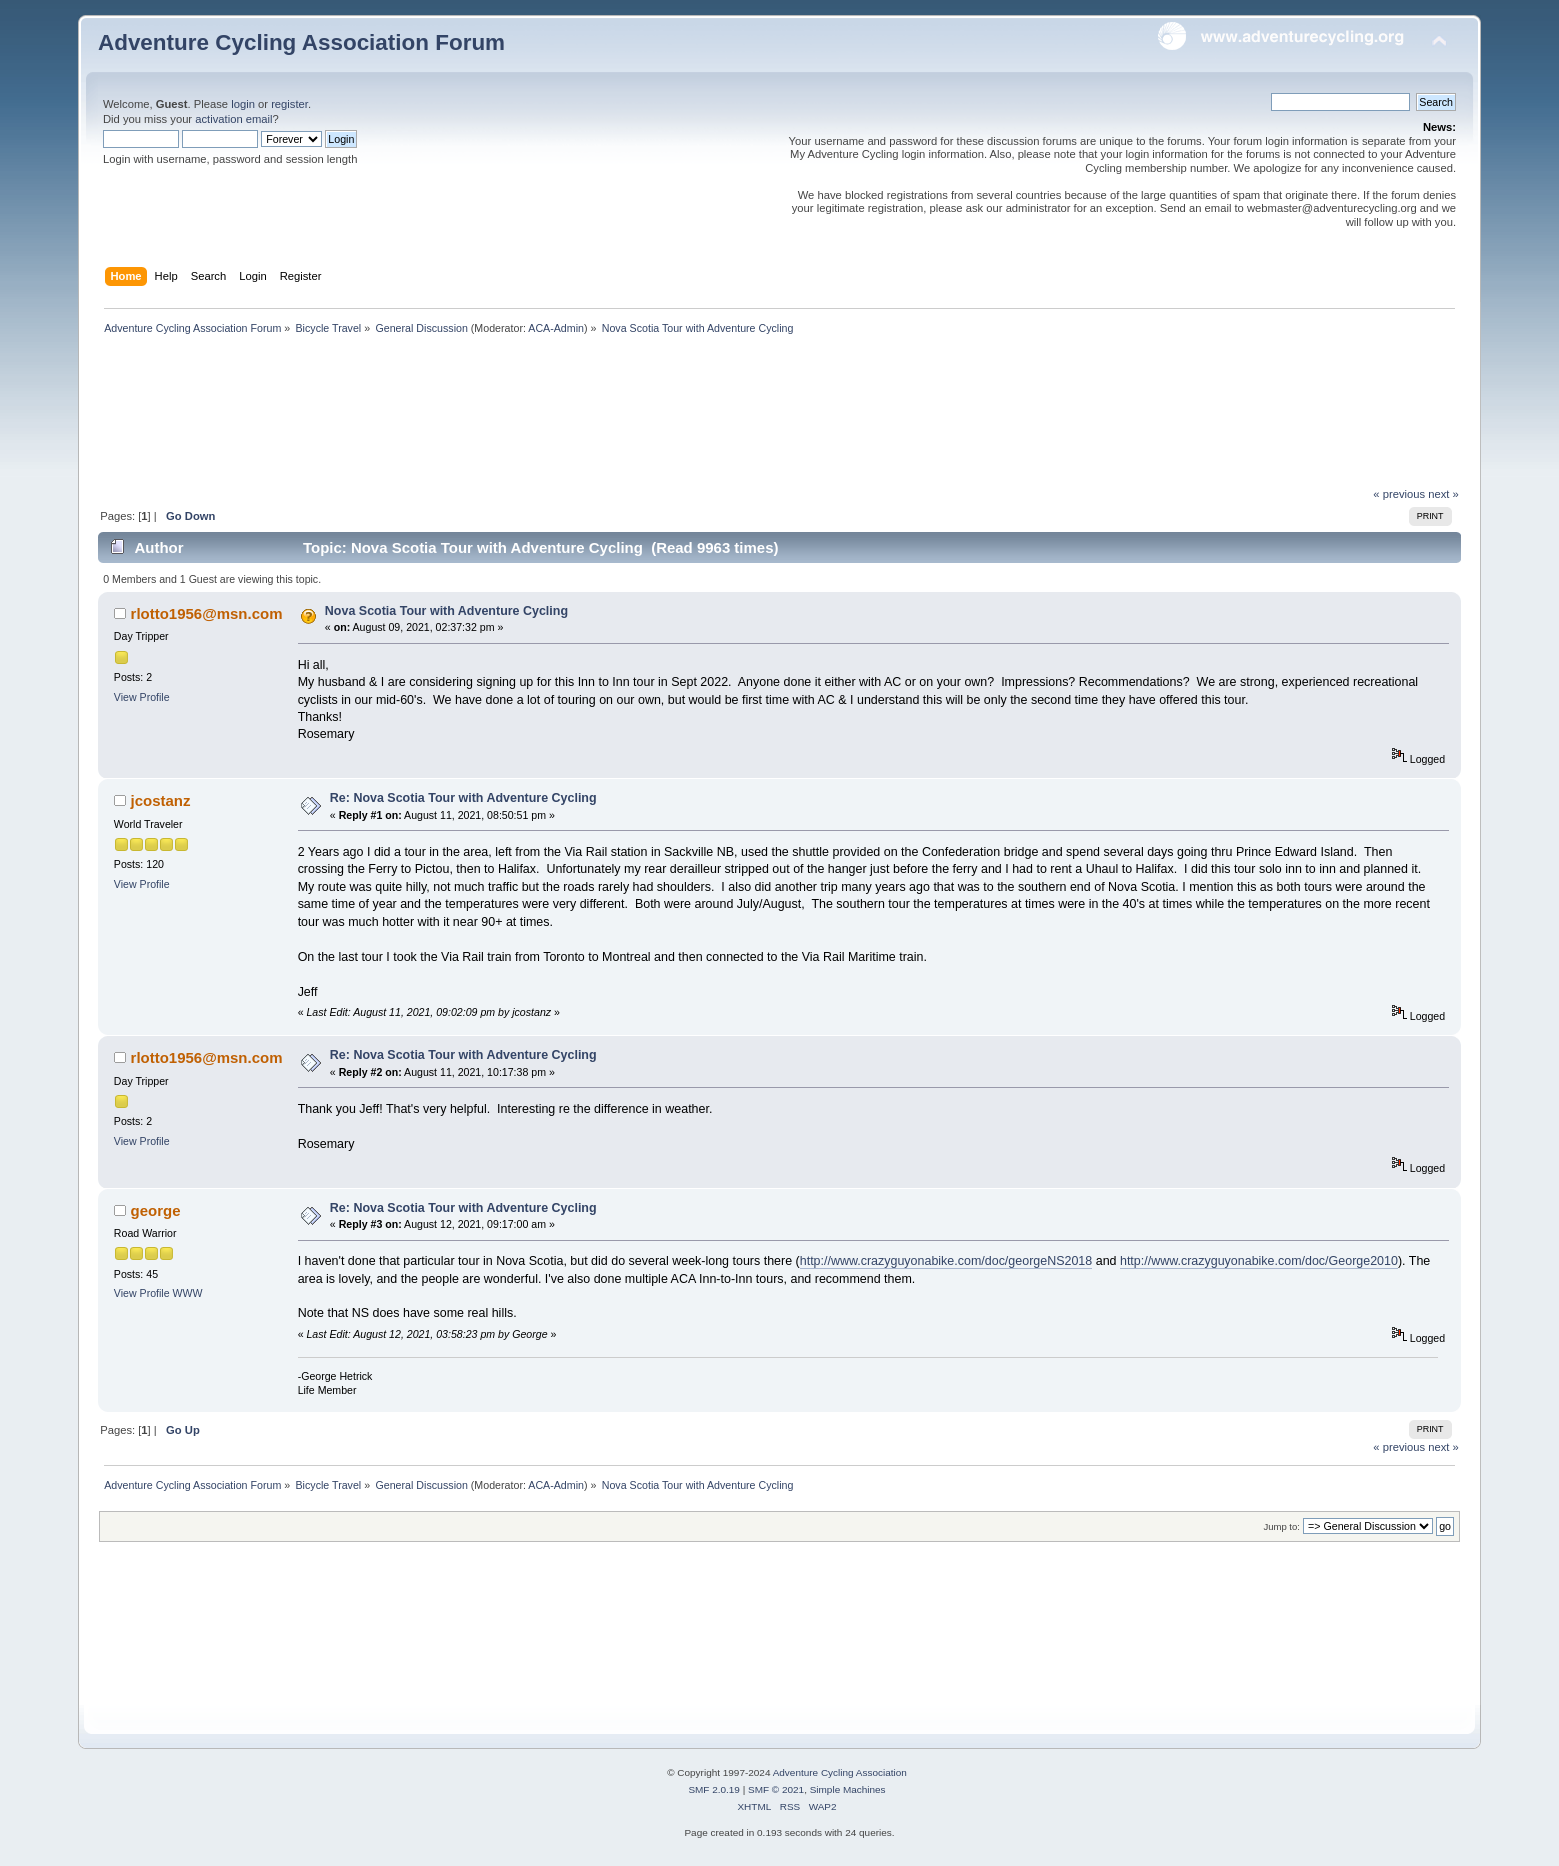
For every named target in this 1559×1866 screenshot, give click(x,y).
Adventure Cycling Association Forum (301, 42)
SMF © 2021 (776, 1789)
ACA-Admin (556, 328)
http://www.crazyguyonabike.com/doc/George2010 (1259, 1261)
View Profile (142, 697)
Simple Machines (848, 1789)
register (289, 104)
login (243, 104)
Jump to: (1281, 1526)
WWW (188, 1293)
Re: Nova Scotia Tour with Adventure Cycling (463, 798)
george (156, 1210)
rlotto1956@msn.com (207, 613)
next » (1443, 494)
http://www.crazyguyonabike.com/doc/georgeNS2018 (946, 1261)
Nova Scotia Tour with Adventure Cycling (446, 611)
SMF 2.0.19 (714, 1789)
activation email (233, 119)
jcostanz (161, 800)
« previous (1399, 494)
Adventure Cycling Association (840, 1772)
